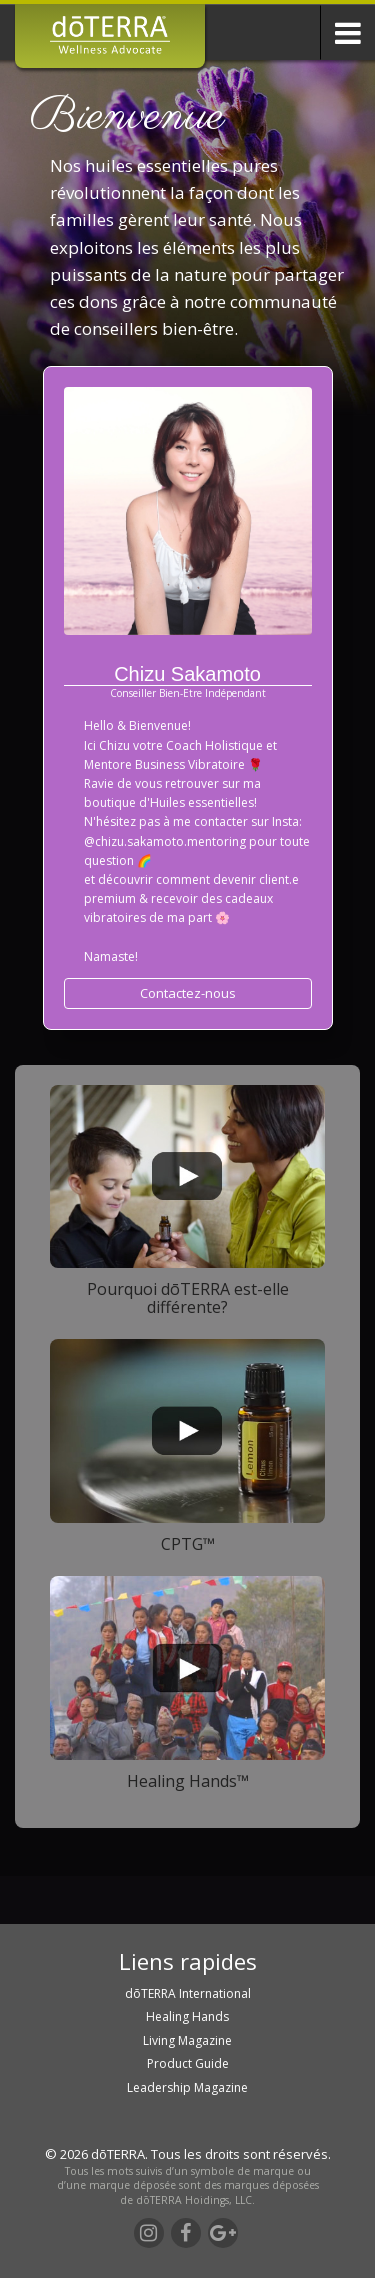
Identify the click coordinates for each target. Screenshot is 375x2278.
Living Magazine (187, 2040)
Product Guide (188, 2063)
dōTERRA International (188, 1993)
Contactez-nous (188, 993)
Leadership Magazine (187, 2087)
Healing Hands (187, 2016)
